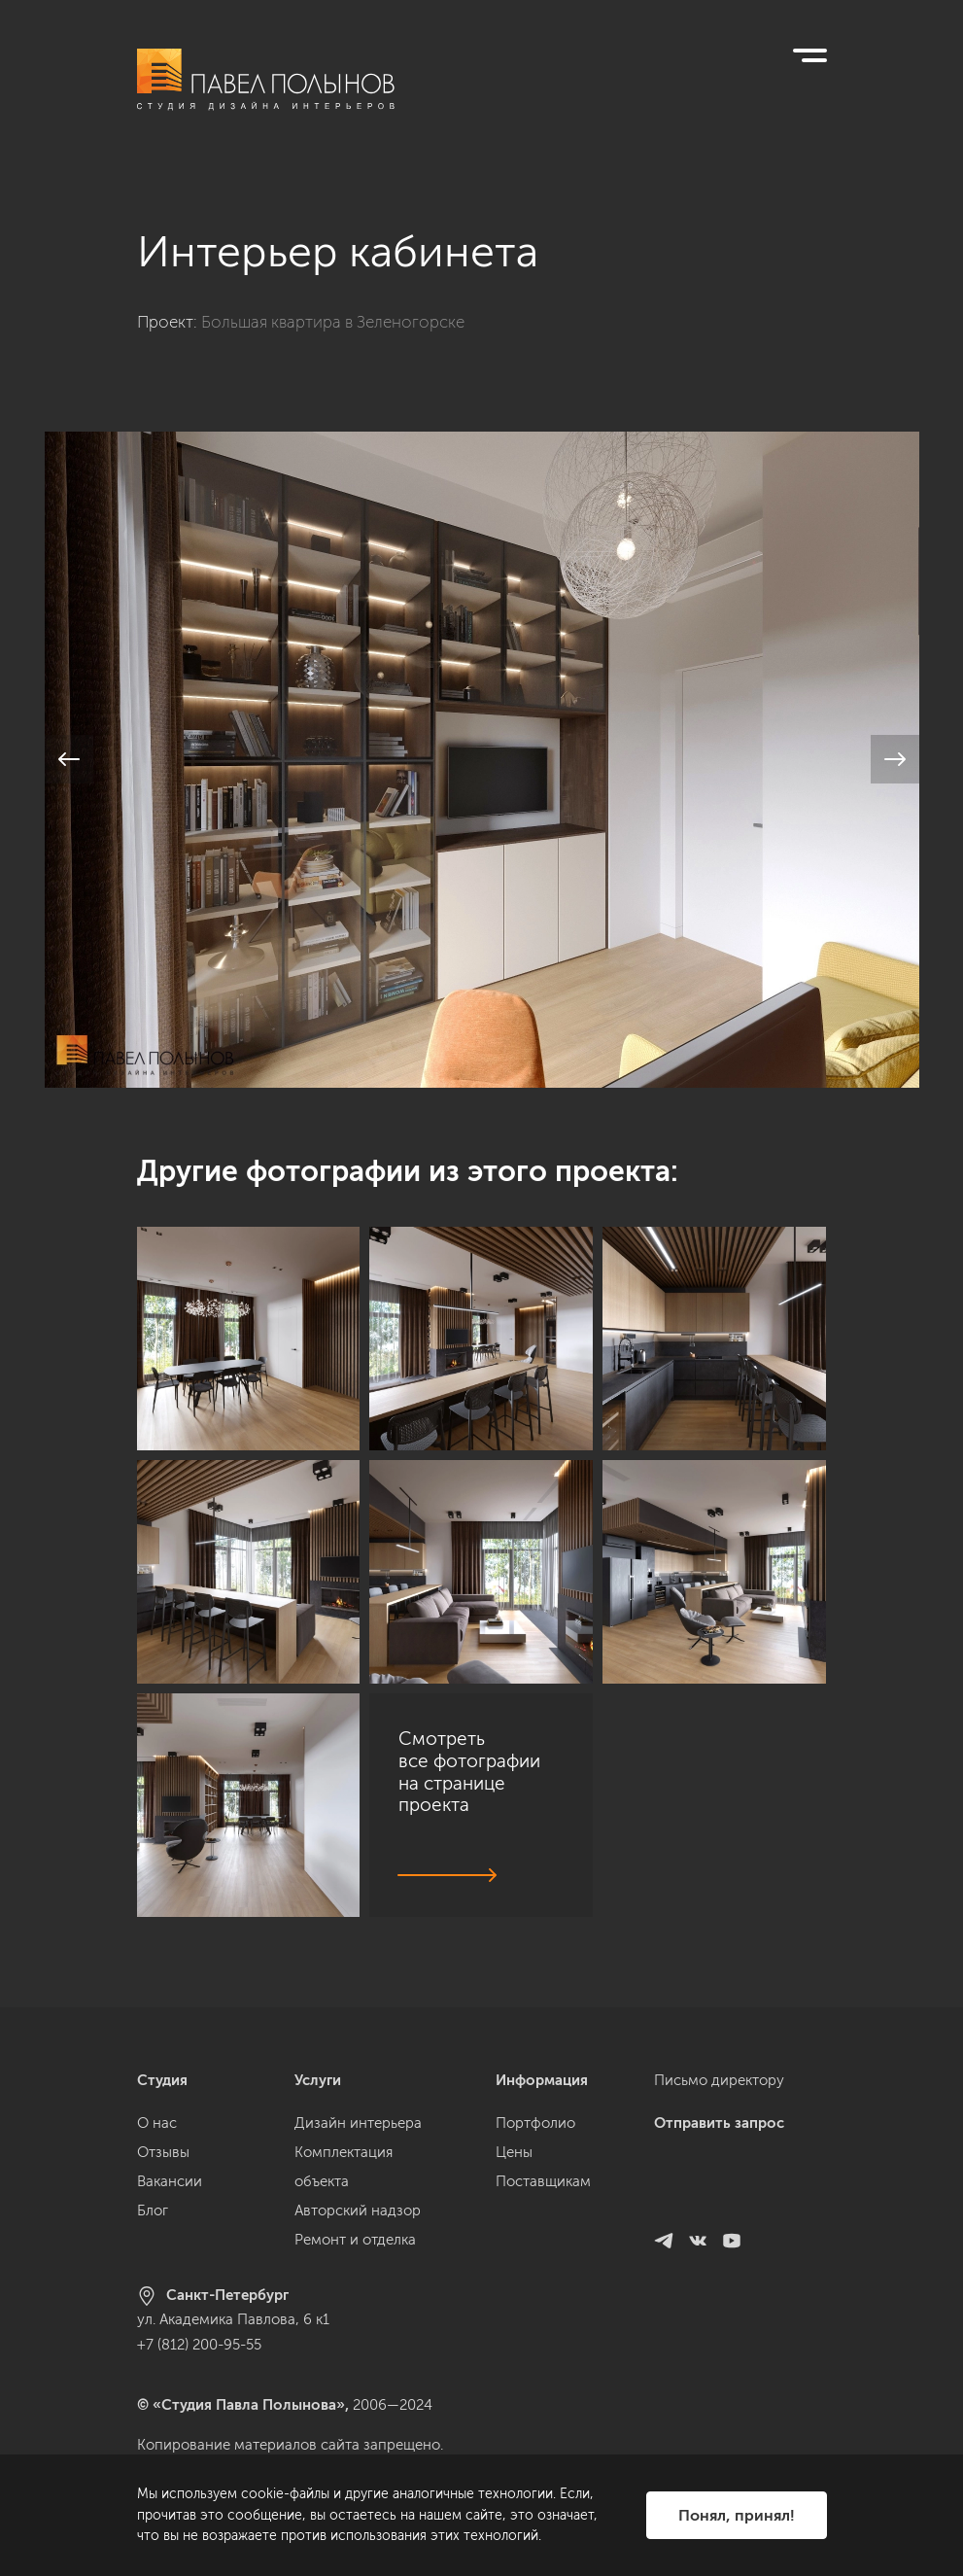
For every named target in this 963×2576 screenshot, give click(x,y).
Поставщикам (543, 2203)
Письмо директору (719, 2102)
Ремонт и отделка (355, 2262)
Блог (152, 2233)
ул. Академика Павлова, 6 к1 (233, 2341)
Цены (514, 2174)
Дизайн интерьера (358, 2145)
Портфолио (535, 2145)
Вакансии (169, 2203)
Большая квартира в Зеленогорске (332, 299)
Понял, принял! (736, 2515)
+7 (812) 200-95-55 (199, 2367)
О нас (157, 2145)
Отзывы (163, 2174)
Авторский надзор (357, 2233)
